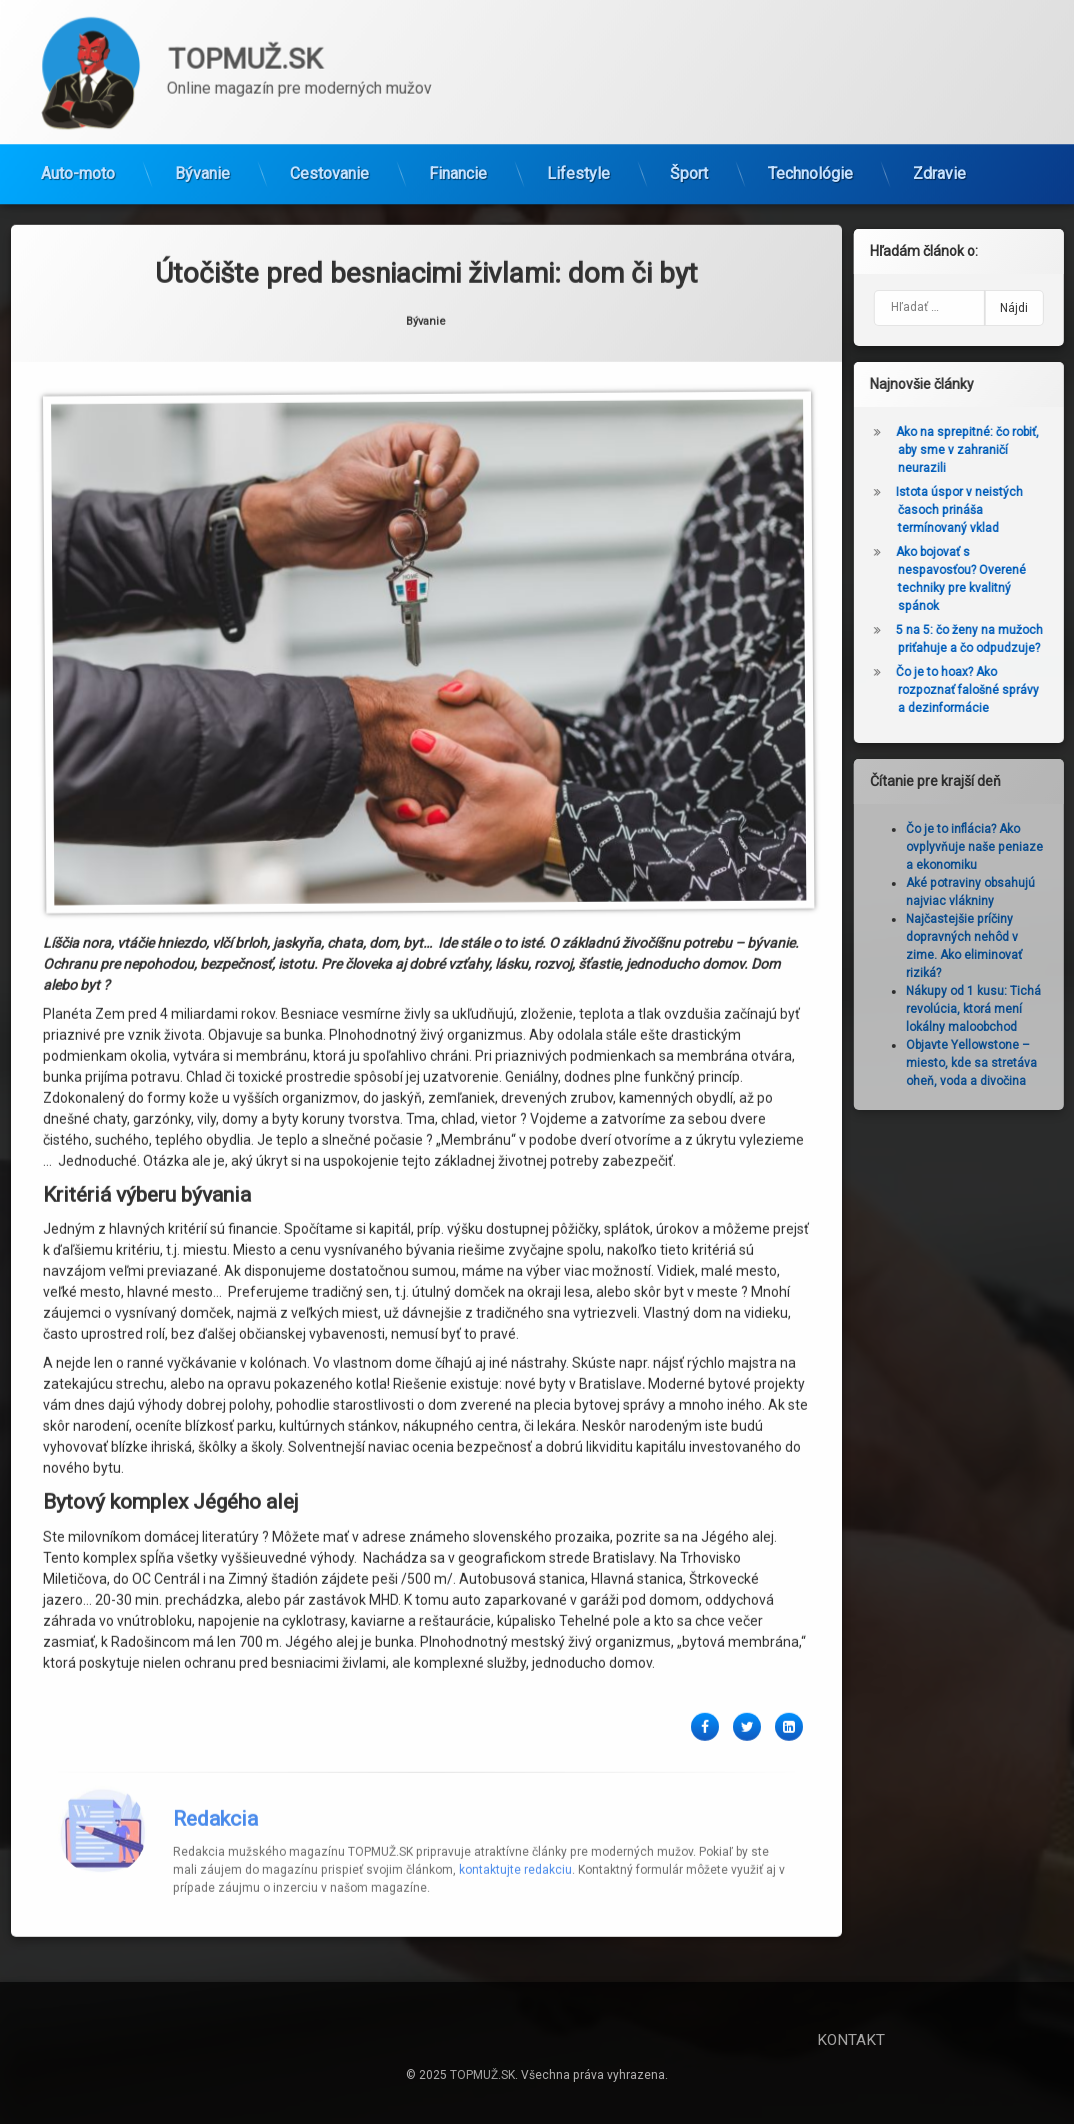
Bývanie (202, 165)
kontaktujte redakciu (515, 1796)
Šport (689, 165)
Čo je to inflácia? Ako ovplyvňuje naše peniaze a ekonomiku (982, 847)
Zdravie (939, 165)
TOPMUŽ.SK (482, 2075)
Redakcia (215, 1745)
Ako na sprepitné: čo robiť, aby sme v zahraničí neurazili (975, 450)
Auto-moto (78, 165)
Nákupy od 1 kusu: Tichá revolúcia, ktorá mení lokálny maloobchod (981, 1009)
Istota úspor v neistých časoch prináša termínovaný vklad (967, 510)
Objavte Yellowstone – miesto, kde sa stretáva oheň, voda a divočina (979, 1063)
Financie (458, 165)
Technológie (810, 165)
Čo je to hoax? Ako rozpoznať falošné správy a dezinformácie (975, 690)
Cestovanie (329, 165)
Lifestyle (578, 165)
